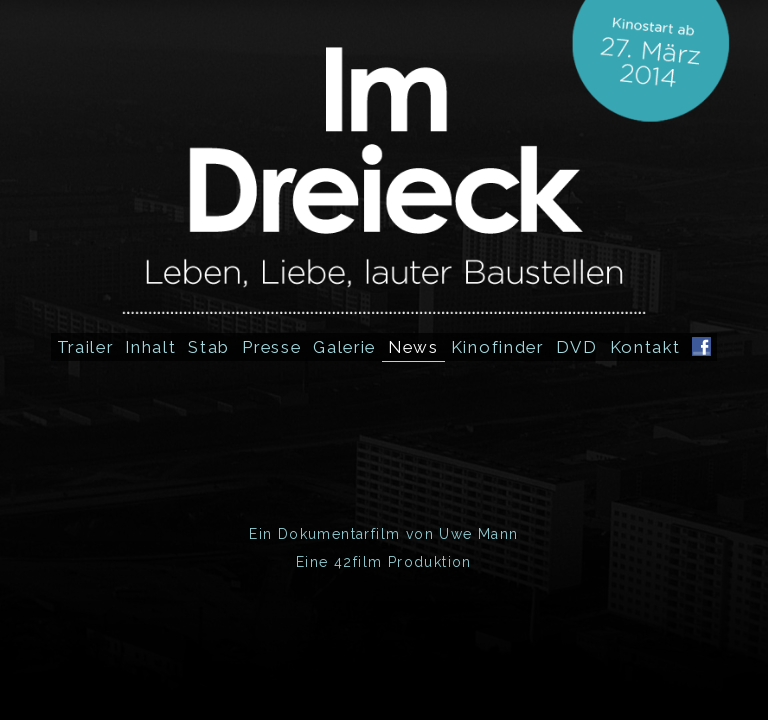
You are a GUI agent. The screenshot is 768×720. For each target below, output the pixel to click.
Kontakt (645, 347)
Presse (271, 347)
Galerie (344, 347)
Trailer (85, 347)
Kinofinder (497, 347)
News (413, 347)
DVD (577, 347)
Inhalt (150, 347)
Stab (209, 347)
